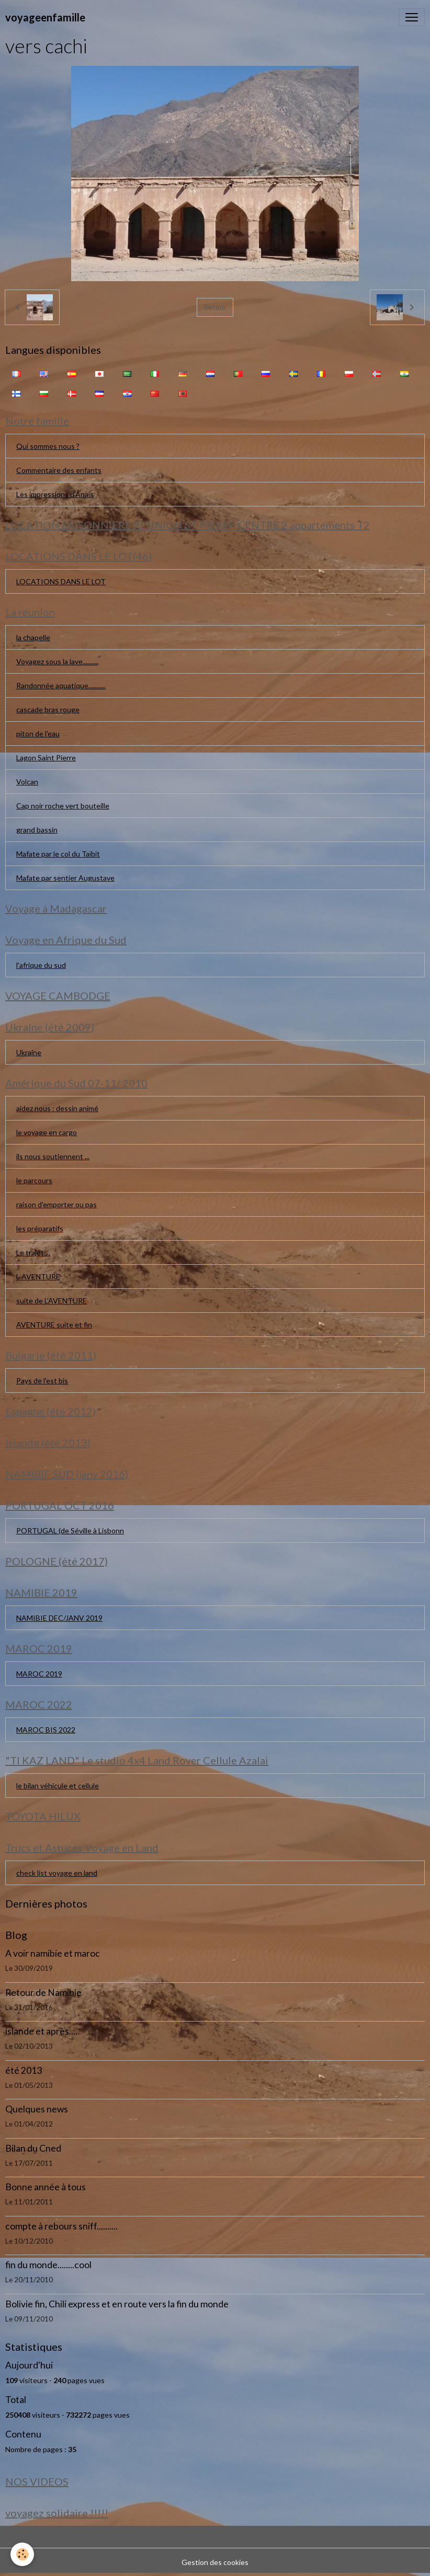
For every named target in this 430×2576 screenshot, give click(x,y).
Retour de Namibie (43, 1992)
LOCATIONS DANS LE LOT (61, 581)
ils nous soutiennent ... (52, 1156)
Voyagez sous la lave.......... (57, 661)
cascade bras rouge (48, 709)
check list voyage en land (56, 1872)
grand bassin (37, 829)
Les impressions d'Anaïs (55, 494)
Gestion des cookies (215, 2562)
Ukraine (28, 1052)
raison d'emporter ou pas (56, 1204)
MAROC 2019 (39, 1673)
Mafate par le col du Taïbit (58, 853)
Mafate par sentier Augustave (65, 877)
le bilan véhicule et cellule (57, 1785)
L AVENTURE (38, 1276)
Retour (215, 307)
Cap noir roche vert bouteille (62, 805)
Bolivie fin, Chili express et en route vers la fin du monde (117, 2303)
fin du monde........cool (48, 2264)
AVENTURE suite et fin (54, 1324)
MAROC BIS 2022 (45, 1729)
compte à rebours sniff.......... (61, 2226)
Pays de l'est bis (42, 1380)
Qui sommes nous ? (48, 446)
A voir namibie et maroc (52, 1953)
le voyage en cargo (46, 1132)
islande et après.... (41, 2031)
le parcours (34, 1180)
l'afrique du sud (41, 965)
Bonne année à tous (45, 2186)
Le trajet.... (33, 1252)
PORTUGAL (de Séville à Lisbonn (70, 1530)
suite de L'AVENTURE (51, 1300)
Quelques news (36, 2109)
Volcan (27, 781)
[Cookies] (22, 2554)
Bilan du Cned (33, 2148)
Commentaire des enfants (58, 470)
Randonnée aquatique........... (61, 685)
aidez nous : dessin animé (57, 1108)
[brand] (45, 17)
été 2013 (23, 2070)
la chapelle (33, 637)
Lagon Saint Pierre (46, 757)
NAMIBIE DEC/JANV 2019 (59, 1617)
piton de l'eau (38, 733)
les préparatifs (39, 1228)
